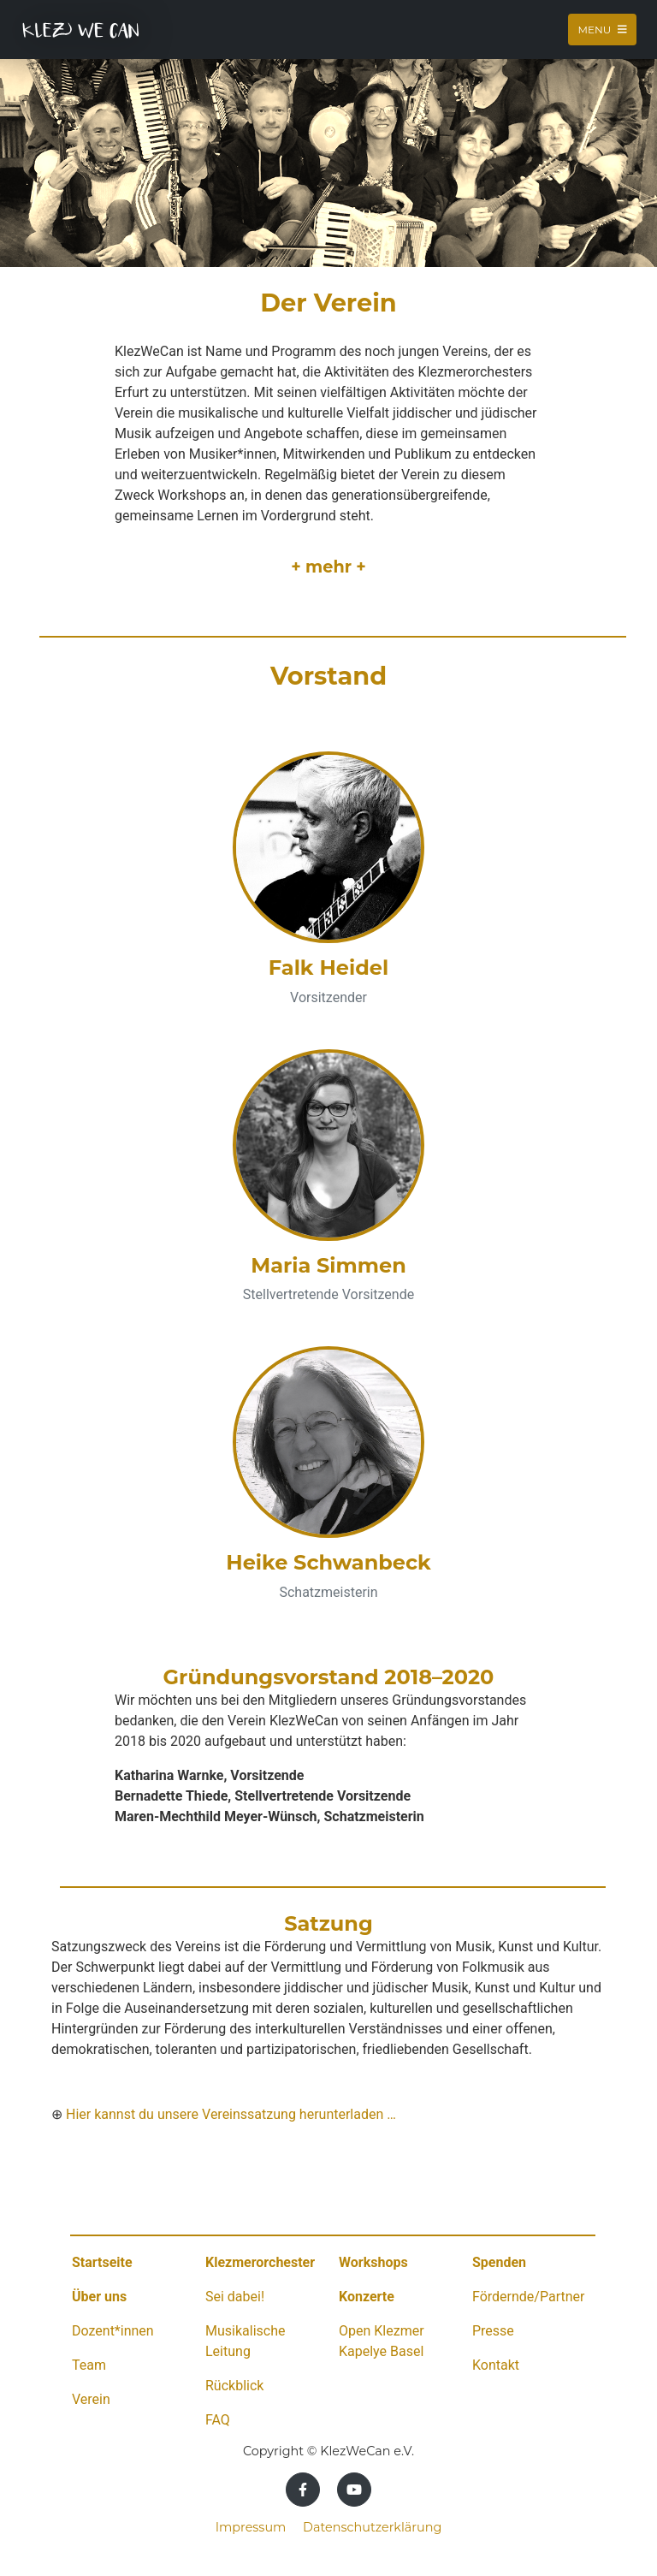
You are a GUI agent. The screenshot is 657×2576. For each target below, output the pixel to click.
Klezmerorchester (260, 2262)
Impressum (251, 2527)
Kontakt (495, 2365)
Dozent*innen (113, 2331)
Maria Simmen (328, 1265)
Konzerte (366, 2296)
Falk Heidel (328, 967)
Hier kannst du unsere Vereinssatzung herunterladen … (231, 2114)
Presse (493, 2331)
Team (89, 2365)
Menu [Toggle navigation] (602, 29)
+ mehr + (328, 566)
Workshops (373, 2262)
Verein (91, 2399)
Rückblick (234, 2385)
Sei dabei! (234, 2296)
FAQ (217, 2420)
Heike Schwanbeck (328, 1562)
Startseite (102, 2262)
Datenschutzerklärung (372, 2527)
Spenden (499, 2262)
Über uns (99, 2296)
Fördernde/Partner (528, 2296)
